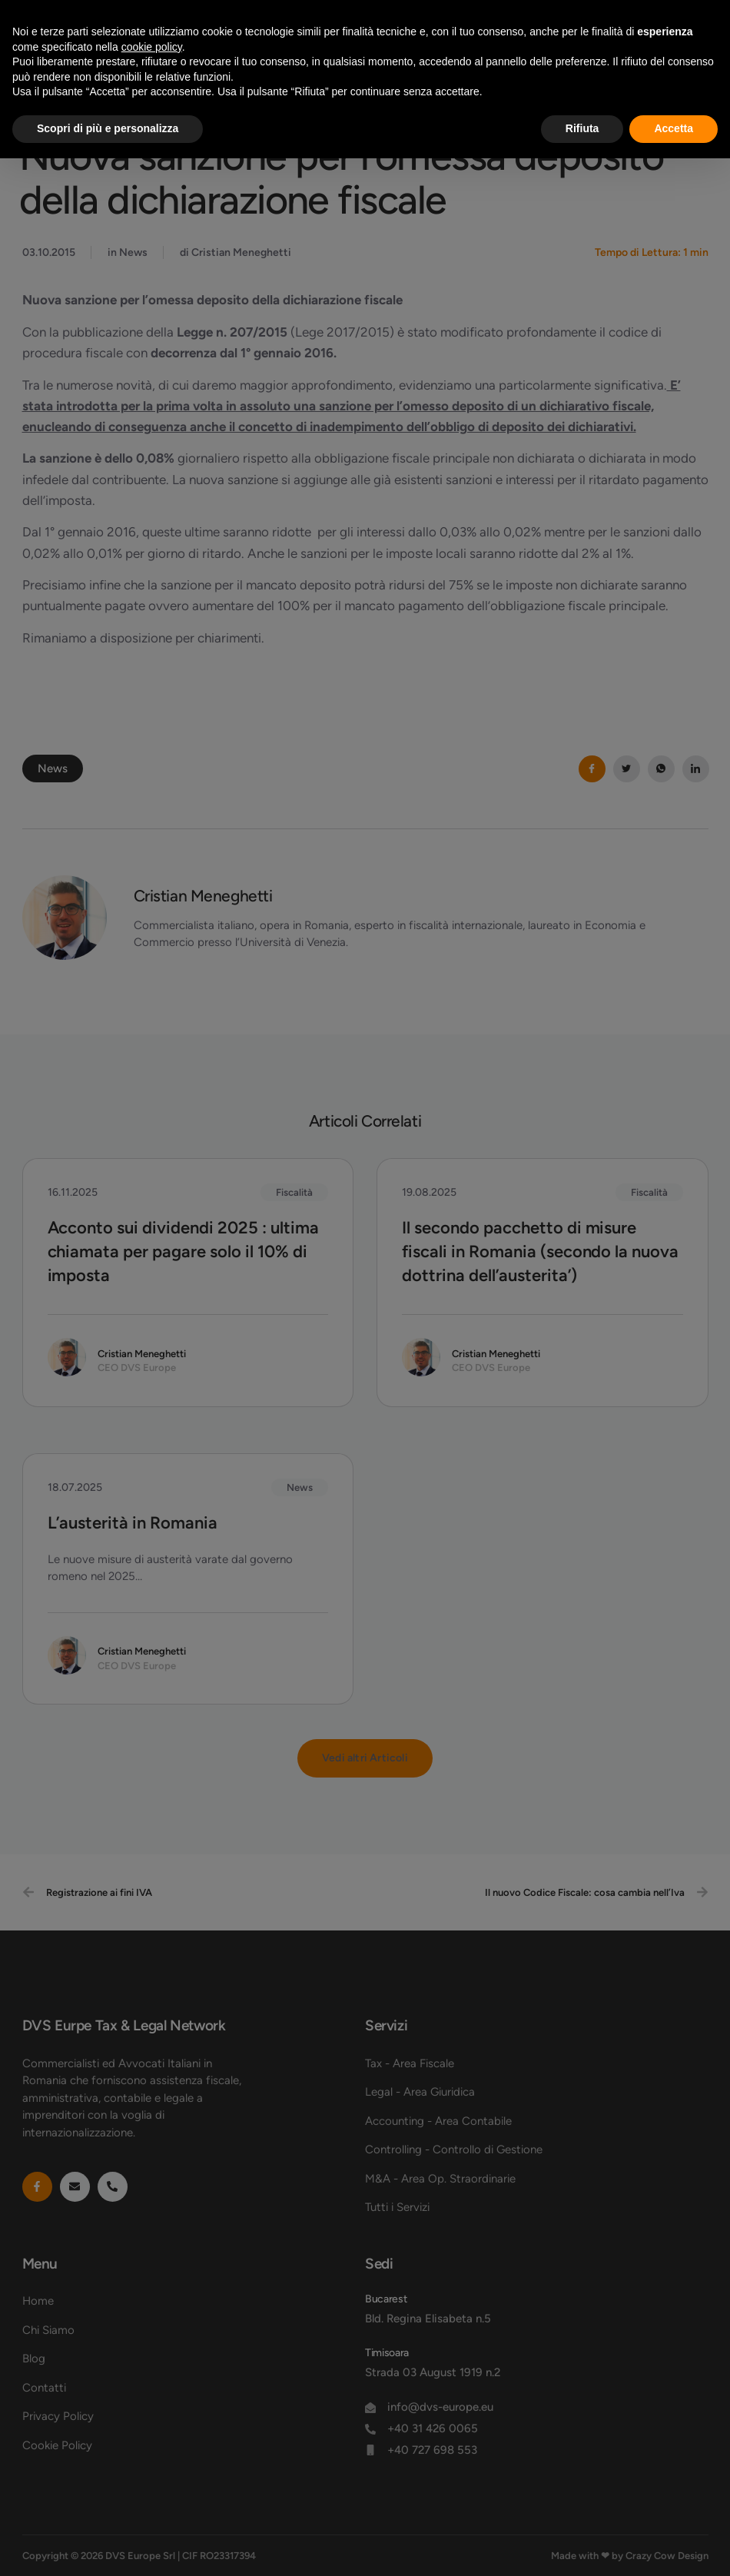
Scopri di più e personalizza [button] (107, 128)
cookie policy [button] (151, 47)
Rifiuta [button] (582, 128)
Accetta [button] (673, 128)
